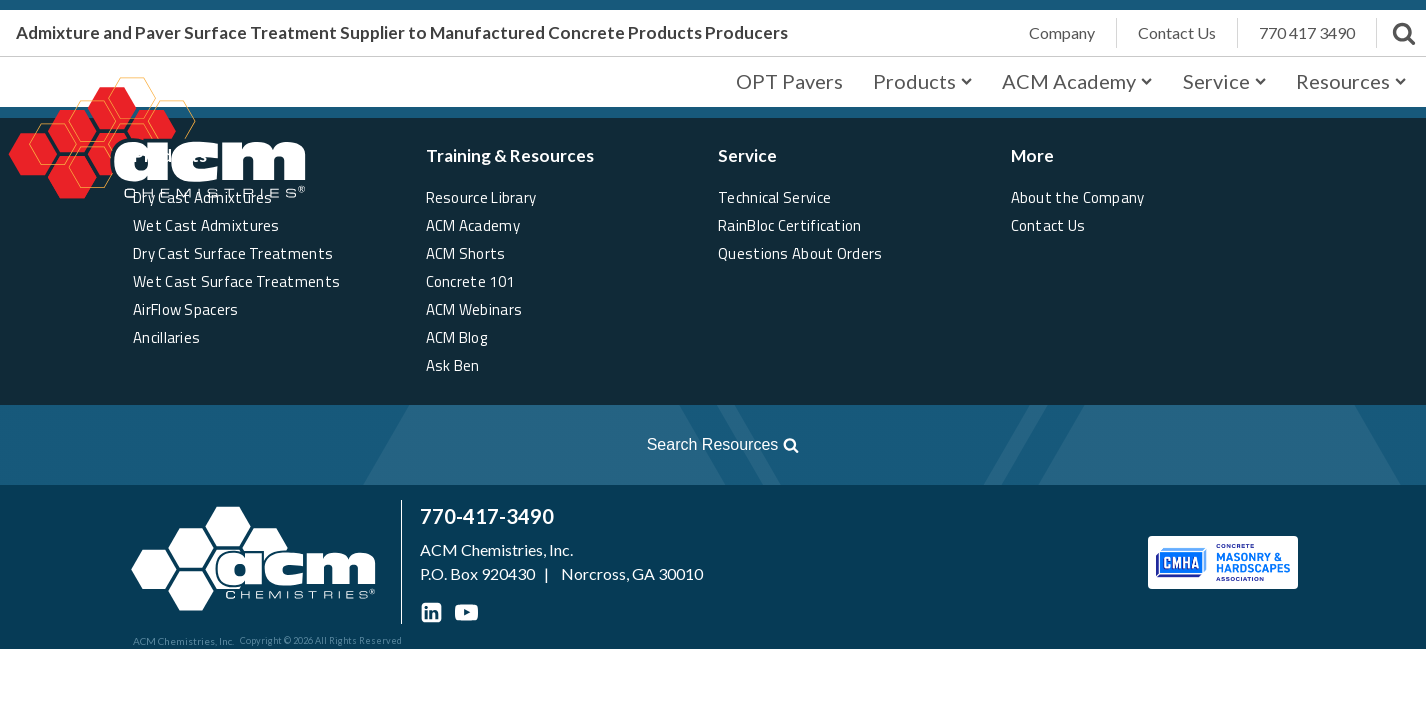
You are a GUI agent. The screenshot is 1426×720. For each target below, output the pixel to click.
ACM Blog (456, 337)
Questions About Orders (800, 253)
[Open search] (412, 445)
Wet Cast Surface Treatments (236, 281)
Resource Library (481, 197)
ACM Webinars (474, 309)
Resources (1351, 81)
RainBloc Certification (790, 225)
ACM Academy (1077, 81)
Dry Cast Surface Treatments (233, 253)
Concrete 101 (470, 281)
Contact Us (1048, 225)
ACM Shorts (466, 253)
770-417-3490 (487, 516)
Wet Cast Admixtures (206, 225)
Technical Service (774, 197)
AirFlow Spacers (186, 309)
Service (1224, 81)
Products (922, 81)
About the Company (1078, 197)
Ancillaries (166, 337)
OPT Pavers (789, 81)
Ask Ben (453, 365)
